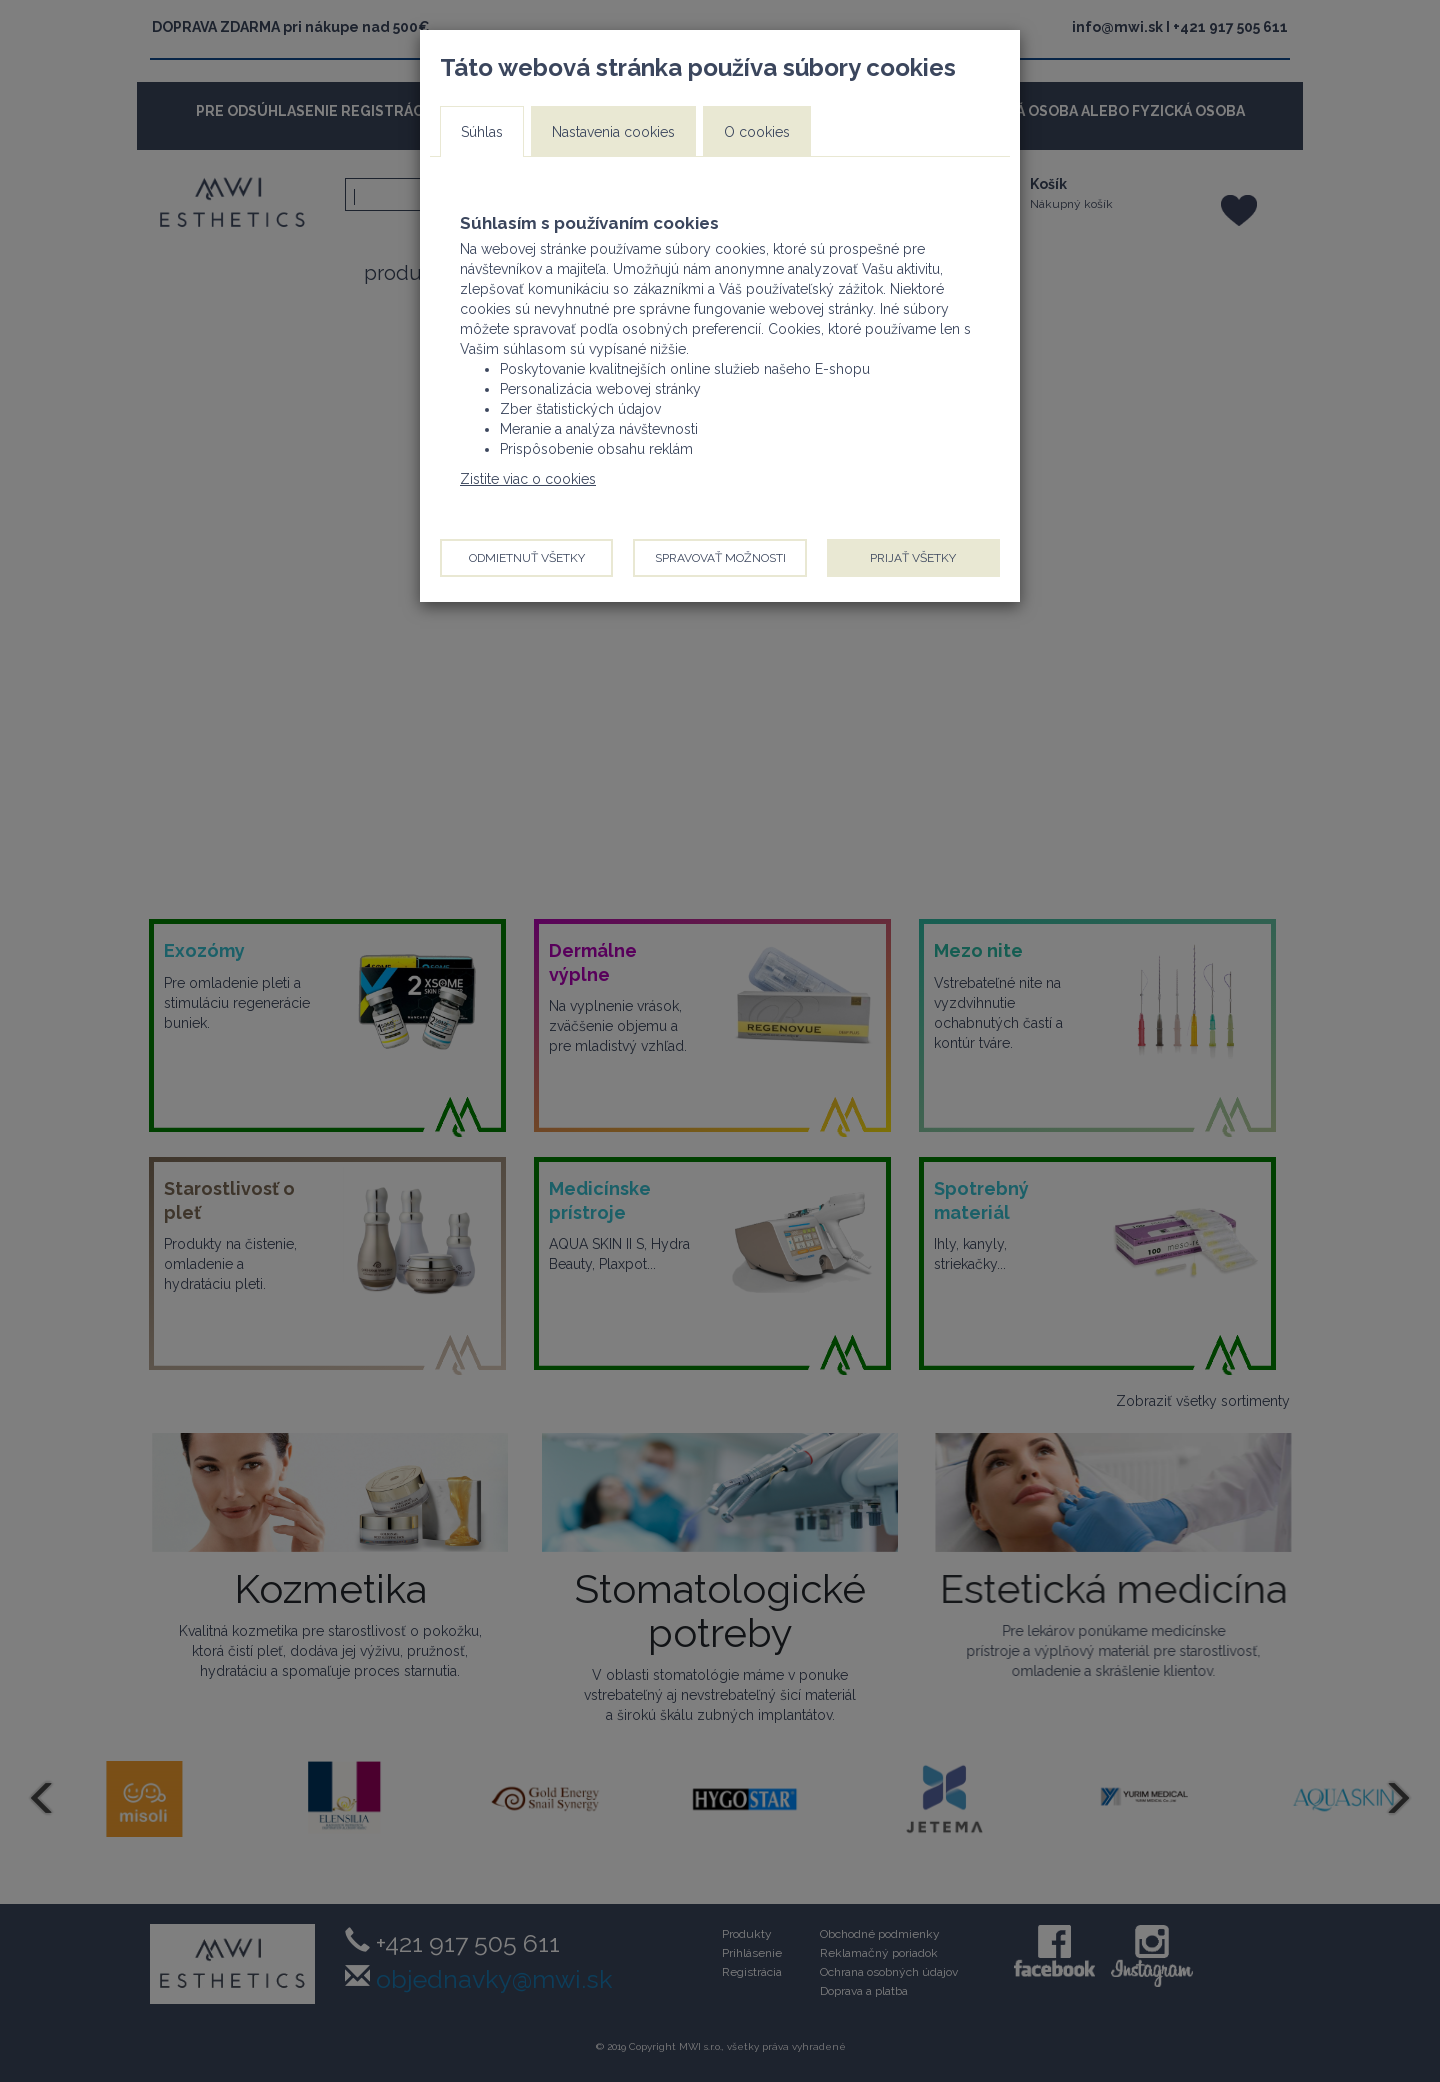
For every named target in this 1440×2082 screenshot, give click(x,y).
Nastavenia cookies (613, 132)
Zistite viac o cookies (528, 479)
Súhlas (482, 132)
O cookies (757, 132)
